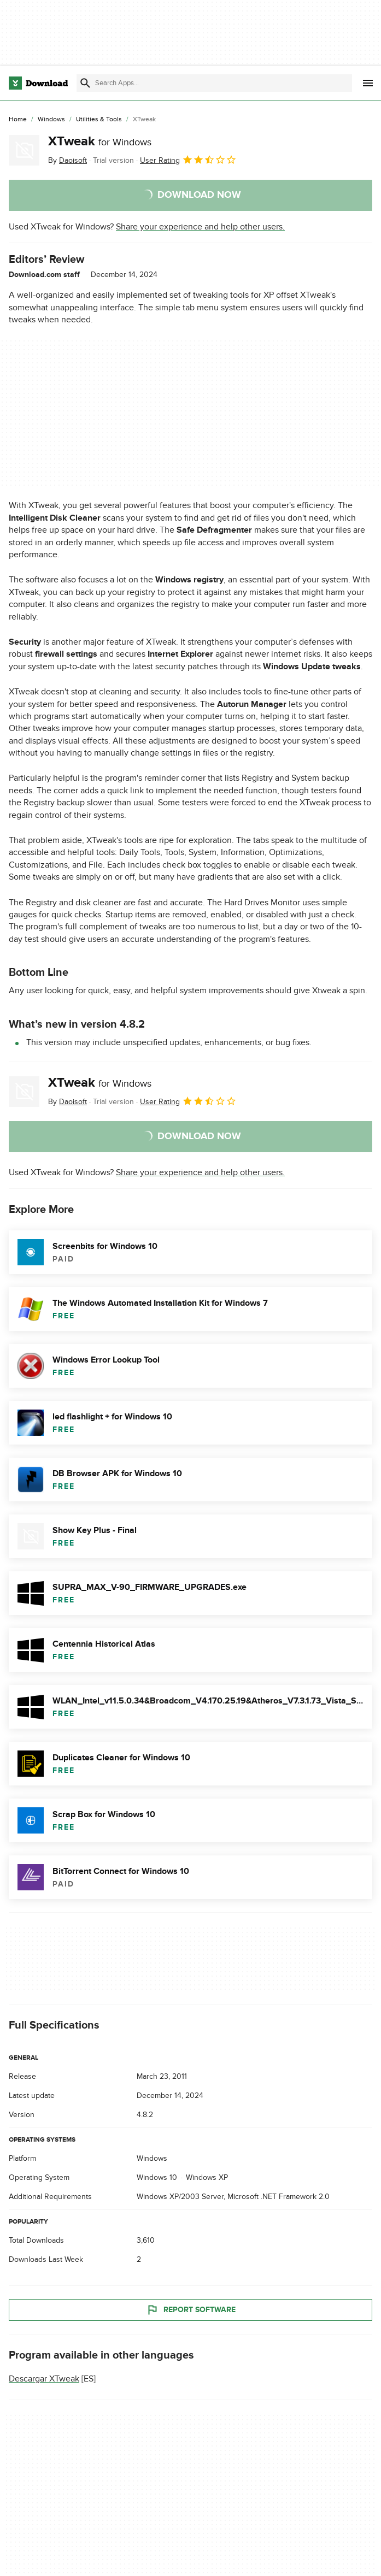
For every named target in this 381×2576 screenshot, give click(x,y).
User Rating (188, 159)
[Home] (18, 119)
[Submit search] (85, 83)
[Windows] (51, 119)
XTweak (99, 141)
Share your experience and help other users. (200, 226)
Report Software (191, 2310)
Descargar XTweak (44, 2379)
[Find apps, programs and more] (214, 83)
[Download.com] (38, 83)
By (67, 160)
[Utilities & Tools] (99, 119)
